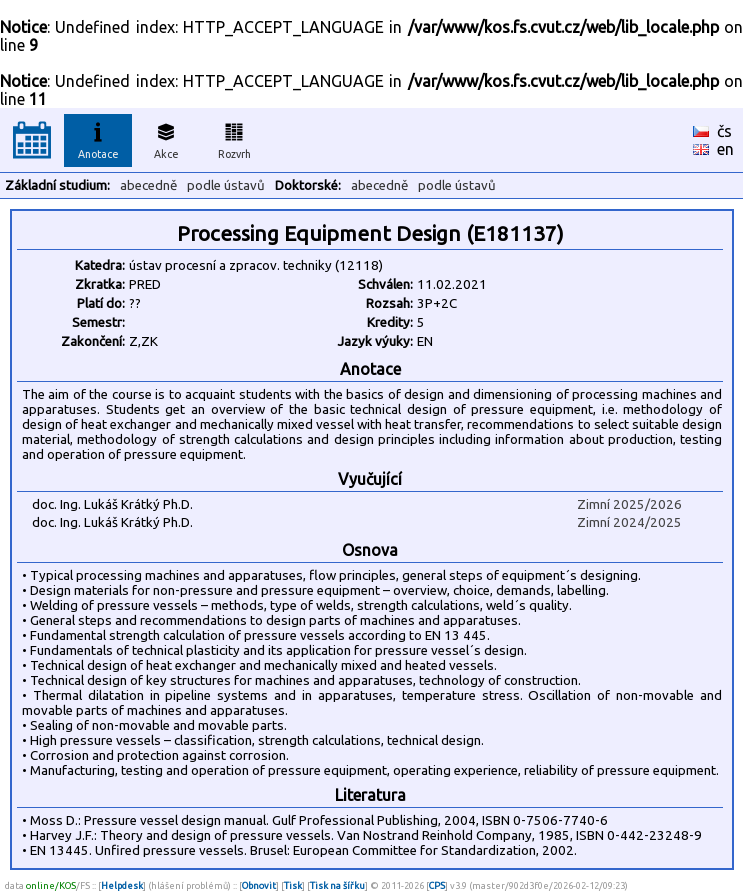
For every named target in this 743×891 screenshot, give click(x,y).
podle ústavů (226, 185)
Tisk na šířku (337, 885)
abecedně (148, 185)
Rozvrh (234, 138)
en (725, 149)
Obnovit (259, 885)
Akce (166, 138)
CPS (437, 885)
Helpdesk (122, 885)
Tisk (293, 885)
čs (724, 131)
